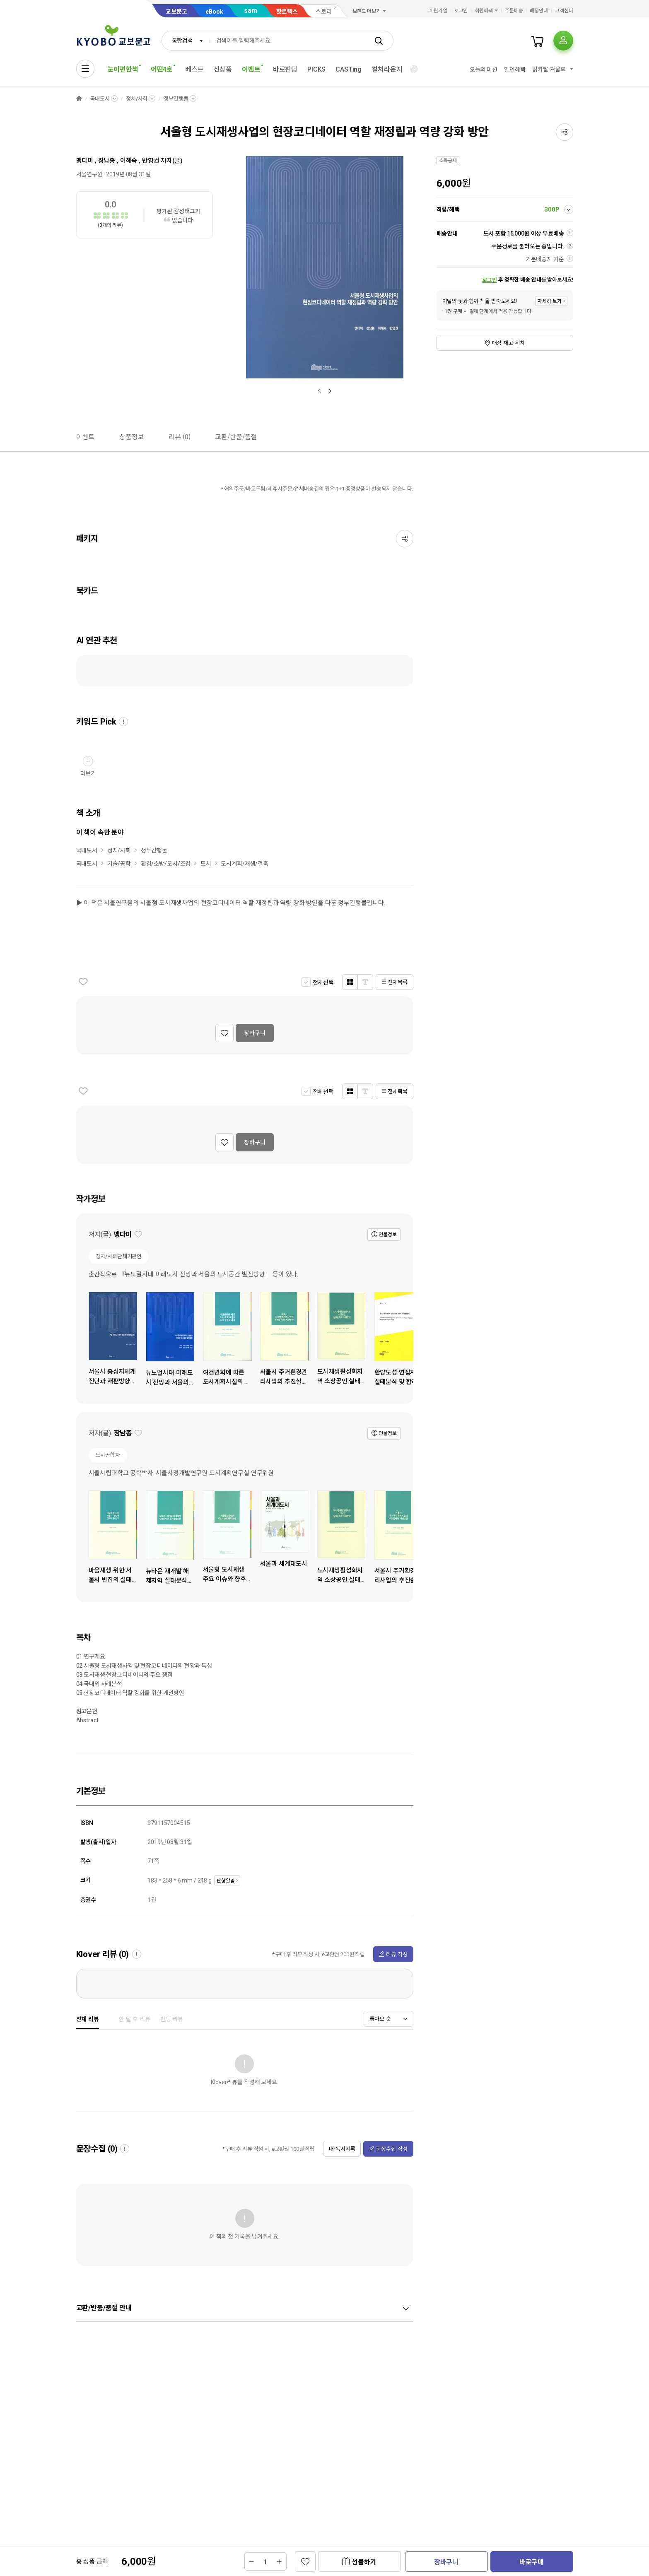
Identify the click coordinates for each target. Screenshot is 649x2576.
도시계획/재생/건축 (244, 863)
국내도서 (100, 99)
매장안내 (539, 11)
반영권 (150, 160)
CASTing (348, 69)
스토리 (324, 11)
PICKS (316, 69)
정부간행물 (176, 99)
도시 (205, 863)
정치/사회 (136, 99)
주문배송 (514, 11)
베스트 (194, 69)
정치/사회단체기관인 (119, 1256)
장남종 (107, 160)
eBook (214, 11)
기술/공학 (119, 863)
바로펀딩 (285, 69)
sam (250, 10)
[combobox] (186, 41)
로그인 (461, 11)
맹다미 (85, 160)
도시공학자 (108, 1455)
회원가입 (438, 11)
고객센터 (564, 11)
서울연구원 (89, 174)
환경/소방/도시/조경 (166, 863)
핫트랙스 (287, 11)
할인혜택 (514, 69)
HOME (79, 99)
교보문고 (176, 11)
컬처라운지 (387, 69)
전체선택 (323, 982)
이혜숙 (129, 160)
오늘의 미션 (483, 69)
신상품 (223, 69)
